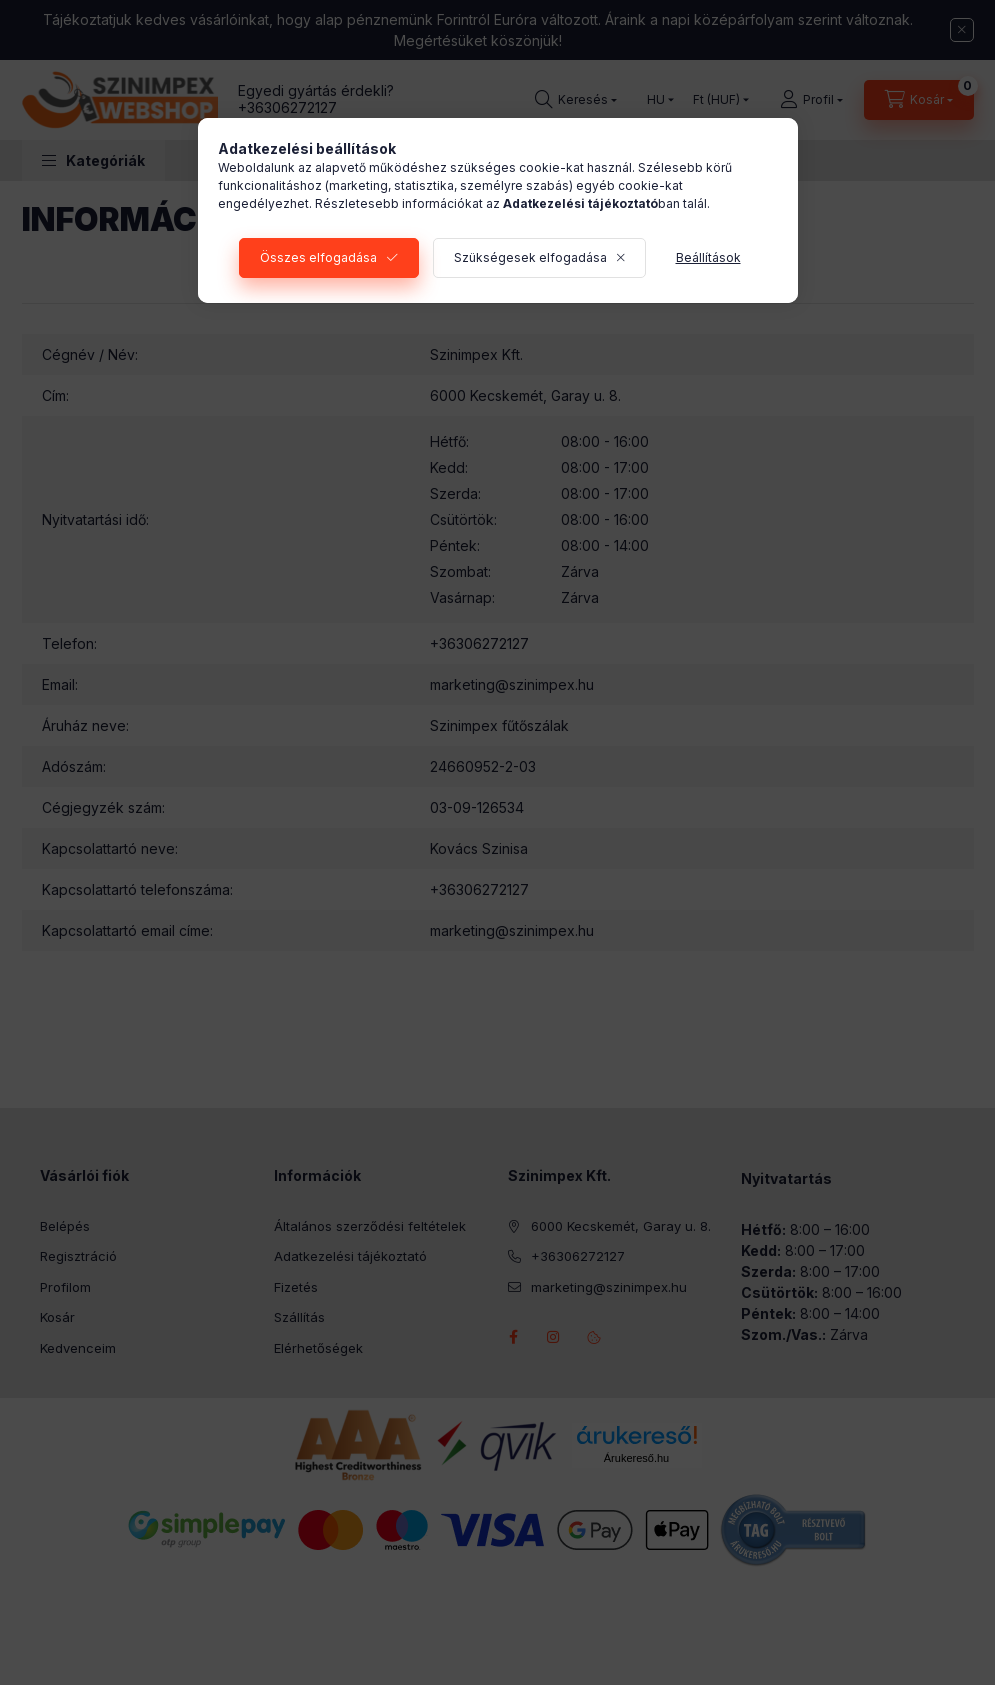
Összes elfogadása (318, 257)
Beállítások (708, 257)
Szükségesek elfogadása (530, 257)
